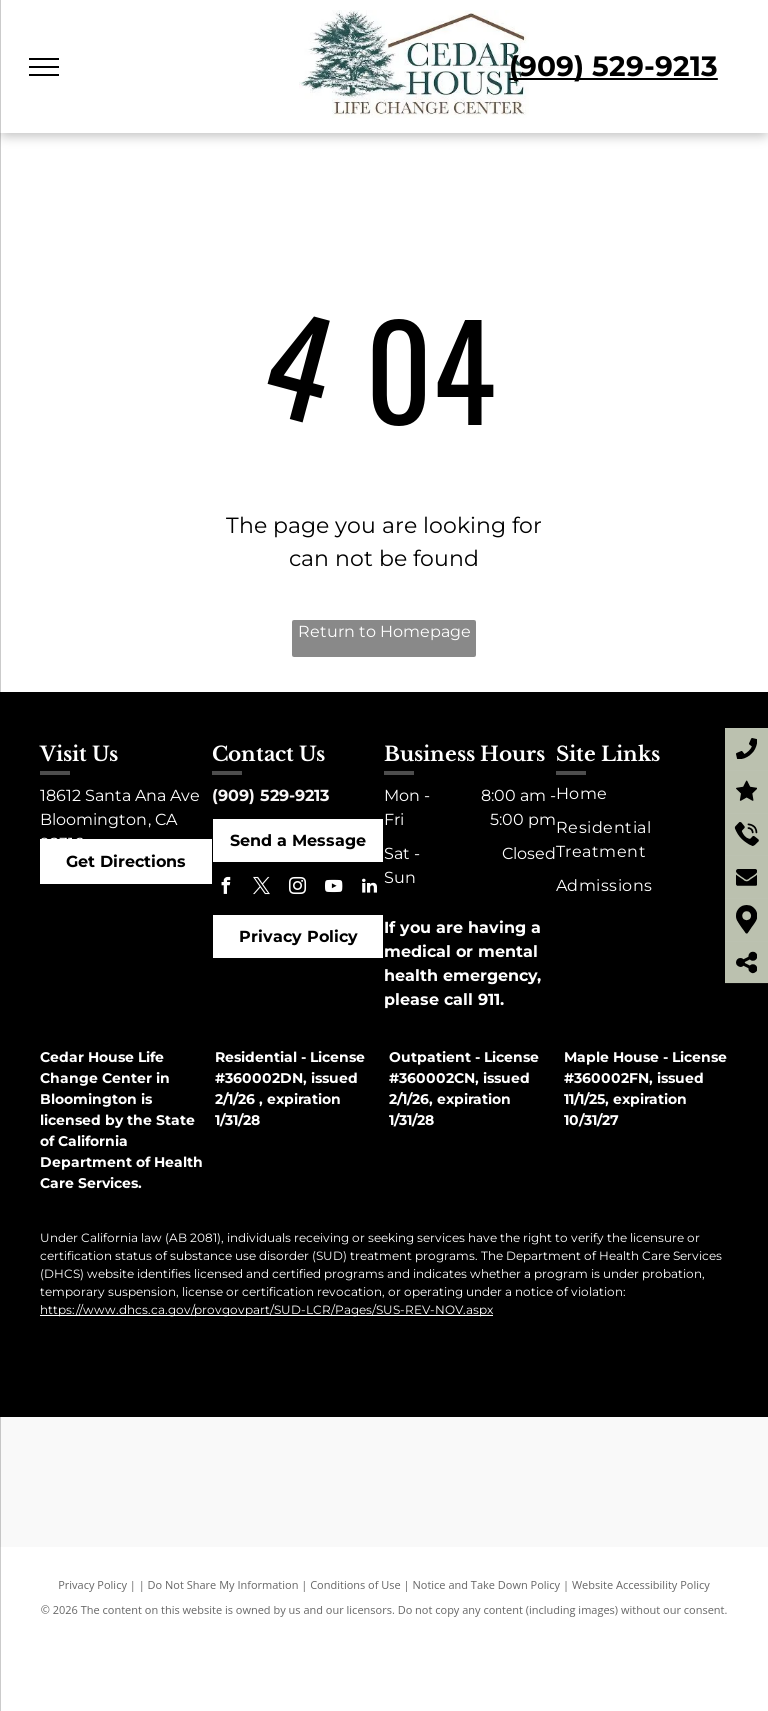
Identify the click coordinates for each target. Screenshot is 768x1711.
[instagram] (297, 888)
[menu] (44, 67)
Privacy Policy (92, 1584)
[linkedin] (369, 888)
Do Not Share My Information (223, 1584)
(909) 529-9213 (270, 795)
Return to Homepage (384, 631)
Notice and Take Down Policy (487, 1584)
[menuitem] (639, 794)
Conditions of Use (355, 1584)
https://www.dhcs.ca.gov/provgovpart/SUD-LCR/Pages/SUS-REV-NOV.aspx (266, 1309)
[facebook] (225, 888)
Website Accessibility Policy (641, 1584)
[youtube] (333, 888)
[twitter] (261, 888)
